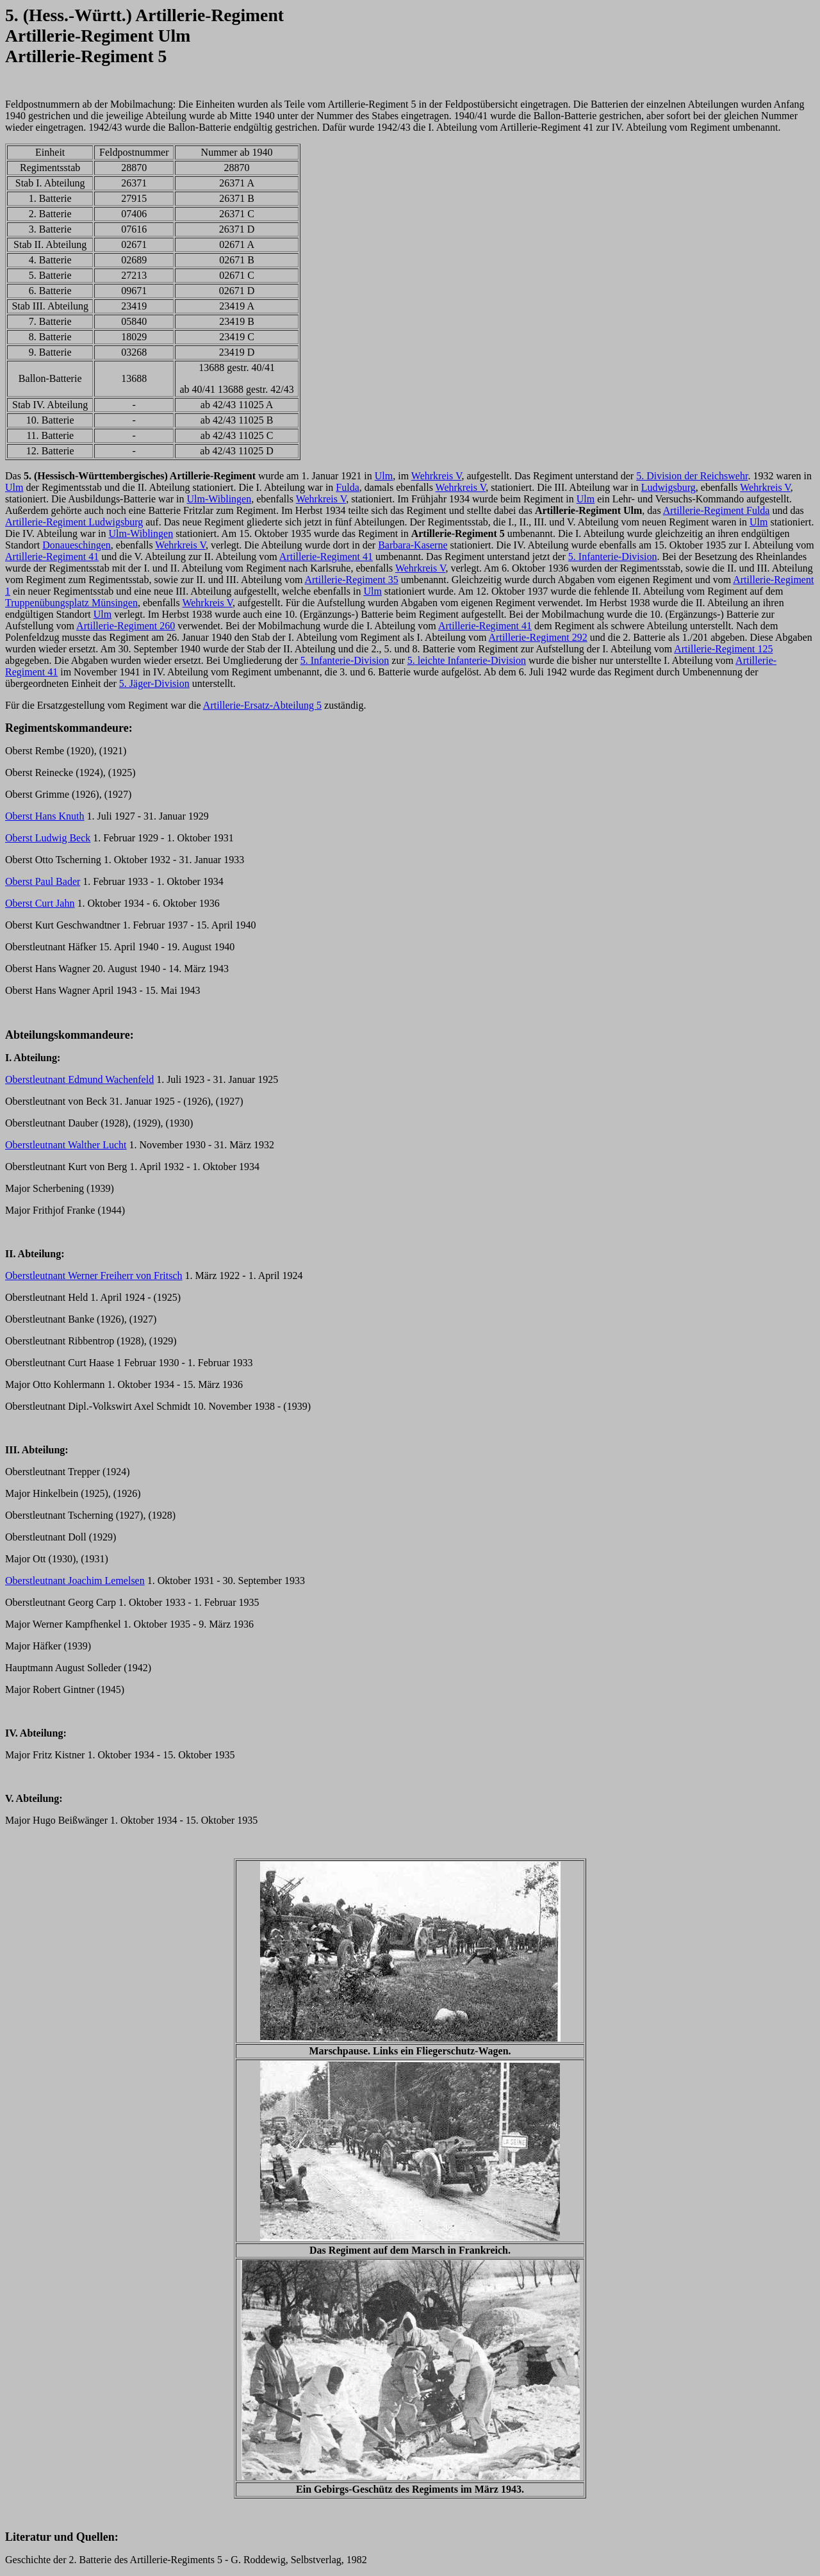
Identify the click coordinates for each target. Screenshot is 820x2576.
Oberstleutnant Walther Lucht (65, 1144)
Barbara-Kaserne (412, 545)
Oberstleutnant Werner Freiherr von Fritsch (94, 1275)
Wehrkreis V (436, 475)
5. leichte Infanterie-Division (466, 660)
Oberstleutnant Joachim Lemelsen (75, 1580)
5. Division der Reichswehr (692, 475)
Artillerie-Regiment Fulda (716, 510)
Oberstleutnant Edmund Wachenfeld (79, 1079)
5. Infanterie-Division (612, 556)
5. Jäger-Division (154, 683)
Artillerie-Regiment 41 (52, 556)
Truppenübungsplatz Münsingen (71, 602)
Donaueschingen (76, 545)
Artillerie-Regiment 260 (125, 625)
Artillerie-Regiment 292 (538, 637)
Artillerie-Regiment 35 (351, 579)
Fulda (347, 487)
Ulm (384, 475)
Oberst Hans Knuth (45, 816)
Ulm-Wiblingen (219, 498)
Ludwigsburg (668, 487)
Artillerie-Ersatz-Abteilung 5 (262, 705)
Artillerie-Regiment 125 (723, 648)
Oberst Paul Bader (42, 881)
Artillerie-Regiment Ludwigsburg (74, 521)
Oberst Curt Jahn (39, 903)
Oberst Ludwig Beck (47, 837)
